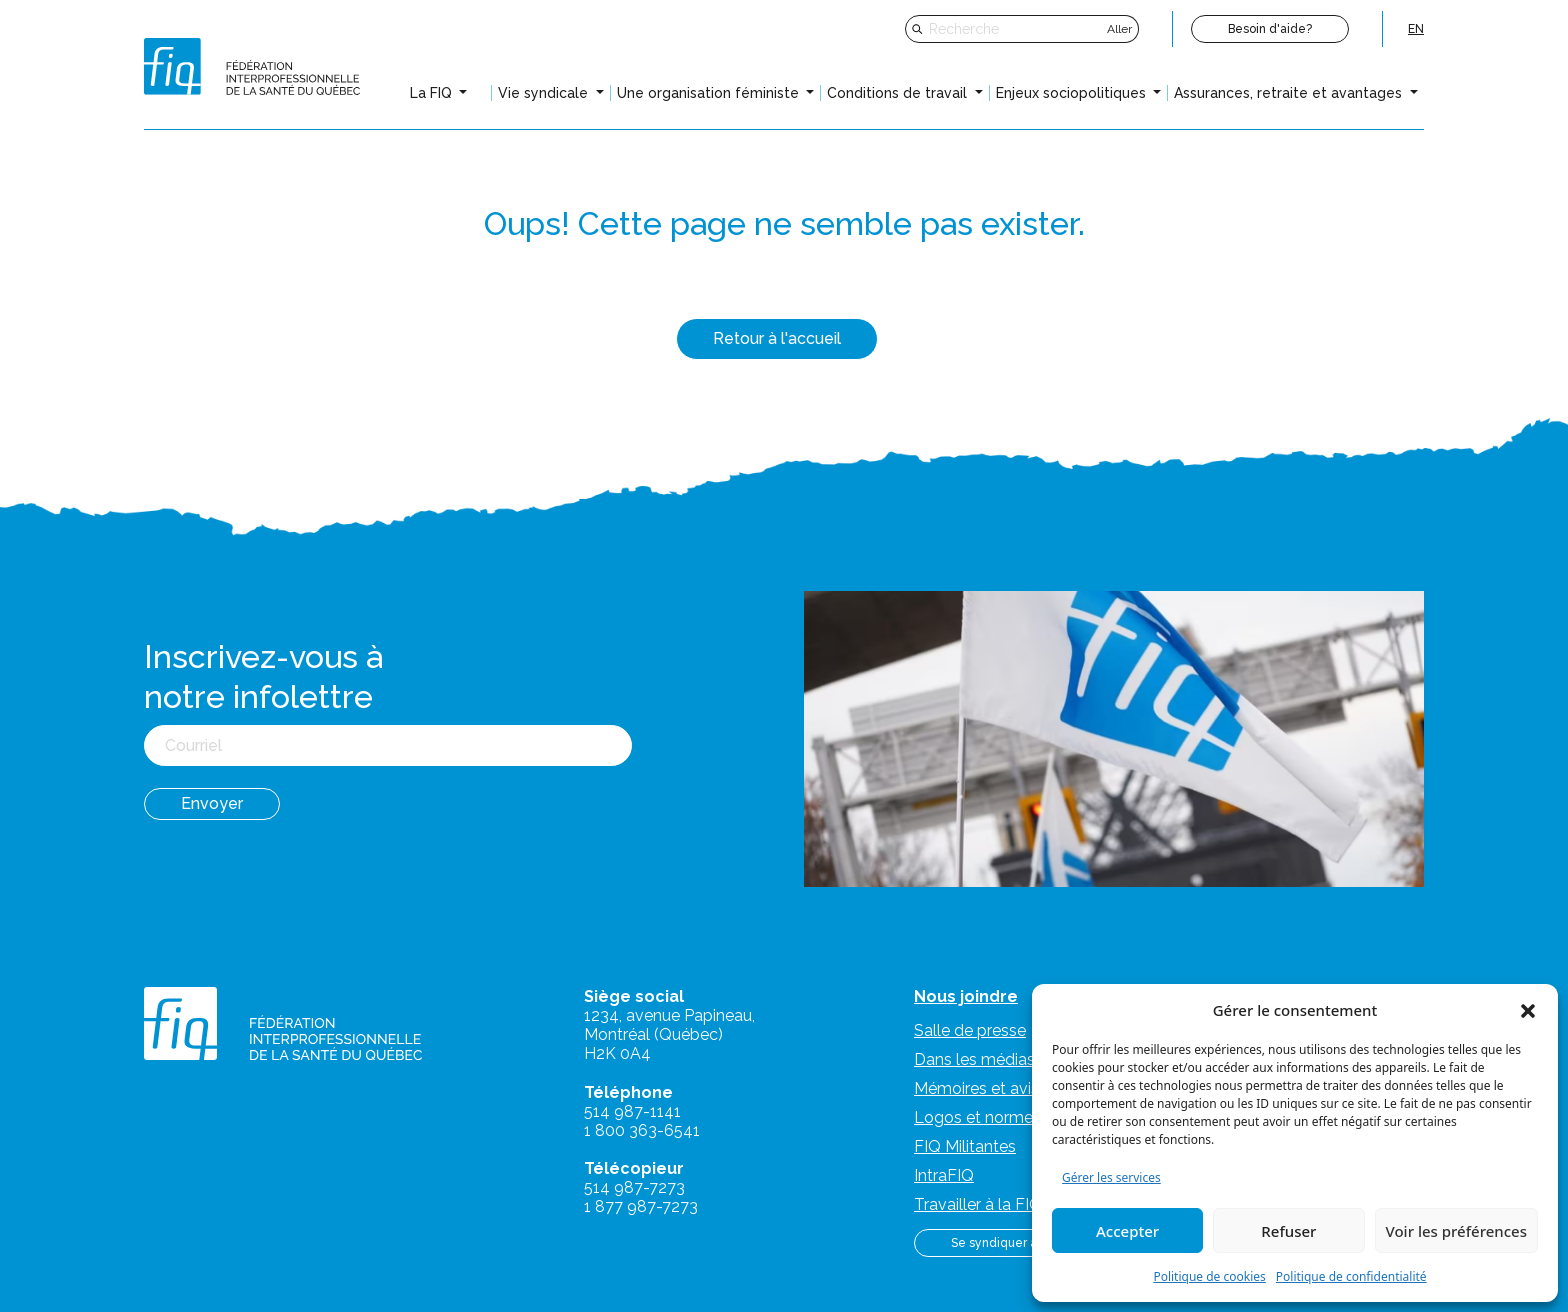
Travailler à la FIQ (978, 1204)
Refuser (1288, 1231)
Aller (1119, 29)
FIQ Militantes (965, 1146)
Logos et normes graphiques (1020, 1117)
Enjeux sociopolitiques (1073, 93)
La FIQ (433, 93)
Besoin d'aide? (1270, 29)
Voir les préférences (1456, 1231)
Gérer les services (1111, 1177)
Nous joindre (966, 996)
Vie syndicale (545, 93)
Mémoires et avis (976, 1088)
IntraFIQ (944, 1175)
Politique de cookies (1209, 1276)
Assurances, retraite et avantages (1290, 93)
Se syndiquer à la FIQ (1011, 1243)
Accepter (1127, 1231)
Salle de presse (970, 1030)
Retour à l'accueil (777, 338)
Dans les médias (974, 1059)
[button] (1528, 1010)
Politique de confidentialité (1351, 1276)
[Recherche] (1015, 29)
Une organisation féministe (710, 93)
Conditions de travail (899, 93)
